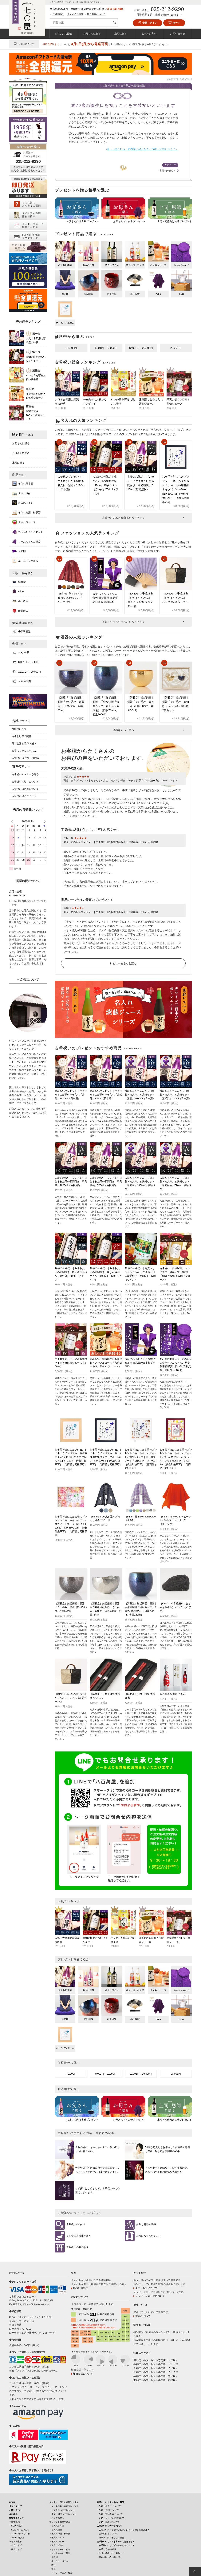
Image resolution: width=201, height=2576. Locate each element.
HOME (12, 2502)
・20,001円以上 (16, 2537)
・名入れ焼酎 (55, 2530)
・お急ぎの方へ (56, 2518)
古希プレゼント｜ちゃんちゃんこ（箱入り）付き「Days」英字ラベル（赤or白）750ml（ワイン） (125, 780)
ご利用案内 (58, 14)
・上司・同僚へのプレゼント (63, 2514)
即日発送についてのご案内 (26, 110)
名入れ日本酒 (22, 483)
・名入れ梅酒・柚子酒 (59, 2533)
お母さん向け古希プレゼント (129, 221)
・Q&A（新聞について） (108, 2510)
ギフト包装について (146, 2288)
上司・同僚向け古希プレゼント (174, 221)
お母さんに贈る (92, 33)
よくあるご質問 (75, 14)
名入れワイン (22, 502)
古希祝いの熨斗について (25, 781)
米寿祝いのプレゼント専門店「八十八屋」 (156, 2372)
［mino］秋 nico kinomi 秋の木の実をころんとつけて (70, 598)
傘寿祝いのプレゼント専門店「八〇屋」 (155, 2368)
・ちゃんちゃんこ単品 (59, 2553)
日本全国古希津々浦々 (78, 2235)
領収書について (16, 2518)
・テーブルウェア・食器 (60, 2573)
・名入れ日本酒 (56, 2526)
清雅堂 (19, 581)
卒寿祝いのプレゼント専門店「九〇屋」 (155, 2376)
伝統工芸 (22, 573)
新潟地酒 (22, 623)
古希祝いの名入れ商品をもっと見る (123, 517)
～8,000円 (71, 347)
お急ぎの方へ (149, 33)
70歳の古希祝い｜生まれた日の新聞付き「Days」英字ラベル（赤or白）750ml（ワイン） (105, 485)
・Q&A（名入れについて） (109, 2506)
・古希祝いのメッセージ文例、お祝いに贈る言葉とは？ (123, 2530)
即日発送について (96, 14)
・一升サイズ (15, 2545)
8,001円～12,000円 (105, 347)
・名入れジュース (57, 2541)
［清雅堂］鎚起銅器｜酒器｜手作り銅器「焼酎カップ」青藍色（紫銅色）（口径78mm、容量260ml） (106, 706)
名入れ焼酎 (21, 493)
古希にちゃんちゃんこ (148, 2235)
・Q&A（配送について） (108, 2522)
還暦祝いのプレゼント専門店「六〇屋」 (155, 2360)
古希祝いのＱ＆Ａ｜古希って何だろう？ (115, 2541)
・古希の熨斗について (107, 2533)
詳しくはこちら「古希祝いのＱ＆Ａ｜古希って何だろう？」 (142, 148)
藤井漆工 (20, 610)
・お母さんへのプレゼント (61, 2510)
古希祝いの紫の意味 (77, 2247)
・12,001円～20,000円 (19, 2533)
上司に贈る (120, 33)
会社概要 (13, 2514)
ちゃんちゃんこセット (27, 532)
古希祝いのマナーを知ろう (109, 2526)
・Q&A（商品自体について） (110, 2514)
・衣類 (52, 2565)
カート (174, 23)
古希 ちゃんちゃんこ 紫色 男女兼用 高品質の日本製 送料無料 (105, 598)
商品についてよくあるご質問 (110, 2502)
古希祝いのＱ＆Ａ (76, 2224)
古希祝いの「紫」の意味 (25, 757)
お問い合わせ (177, 33)
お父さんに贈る (63, 33)
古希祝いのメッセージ (24, 795)
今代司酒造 (21, 631)
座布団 (19, 551)
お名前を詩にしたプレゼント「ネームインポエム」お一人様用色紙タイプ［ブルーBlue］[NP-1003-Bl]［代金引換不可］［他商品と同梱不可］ (175, 489)
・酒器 (52, 2569)
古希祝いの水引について (25, 788)
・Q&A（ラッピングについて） (111, 2518)
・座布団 (53, 2557)
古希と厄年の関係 (146, 2224)
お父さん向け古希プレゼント (82, 221)
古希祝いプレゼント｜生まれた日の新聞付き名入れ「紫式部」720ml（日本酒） (115, 842)
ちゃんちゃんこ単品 (26, 541)
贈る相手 (22, 434)
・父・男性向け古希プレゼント (64, 2506)
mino (18, 591)
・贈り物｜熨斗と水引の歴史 (110, 2537)
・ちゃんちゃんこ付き (59, 2549)
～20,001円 (21, 681)
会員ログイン (147, 23)
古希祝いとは (19, 729)
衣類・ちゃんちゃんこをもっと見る (123, 621)
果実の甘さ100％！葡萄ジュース (35, 415)
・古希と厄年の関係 (106, 2549)
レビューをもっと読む (123, 963)
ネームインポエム (25, 561)
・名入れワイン (56, 2537)
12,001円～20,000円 (141, 347)
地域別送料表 (80, 2288)
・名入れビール (56, 2545)
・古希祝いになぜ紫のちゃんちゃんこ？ (116, 2545)
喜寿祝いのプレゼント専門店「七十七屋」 (156, 2364)
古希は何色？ (167, 170)
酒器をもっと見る (123, 730)
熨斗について (142, 2316)
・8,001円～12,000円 (19, 2530)
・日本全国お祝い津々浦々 (109, 2557)
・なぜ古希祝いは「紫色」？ (110, 2553)
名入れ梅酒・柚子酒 (26, 512)
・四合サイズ (15, 2549)
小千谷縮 (20, 601)
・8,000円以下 (16, 2526)
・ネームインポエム (58, 2561)
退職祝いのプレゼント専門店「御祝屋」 (155, 2380)
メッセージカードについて (150, 2296)
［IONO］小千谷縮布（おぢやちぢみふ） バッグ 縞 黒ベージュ (175, 598)
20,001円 (175, 347)
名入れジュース (24, 522)
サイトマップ (15, 2506)
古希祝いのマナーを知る (25, 774)
